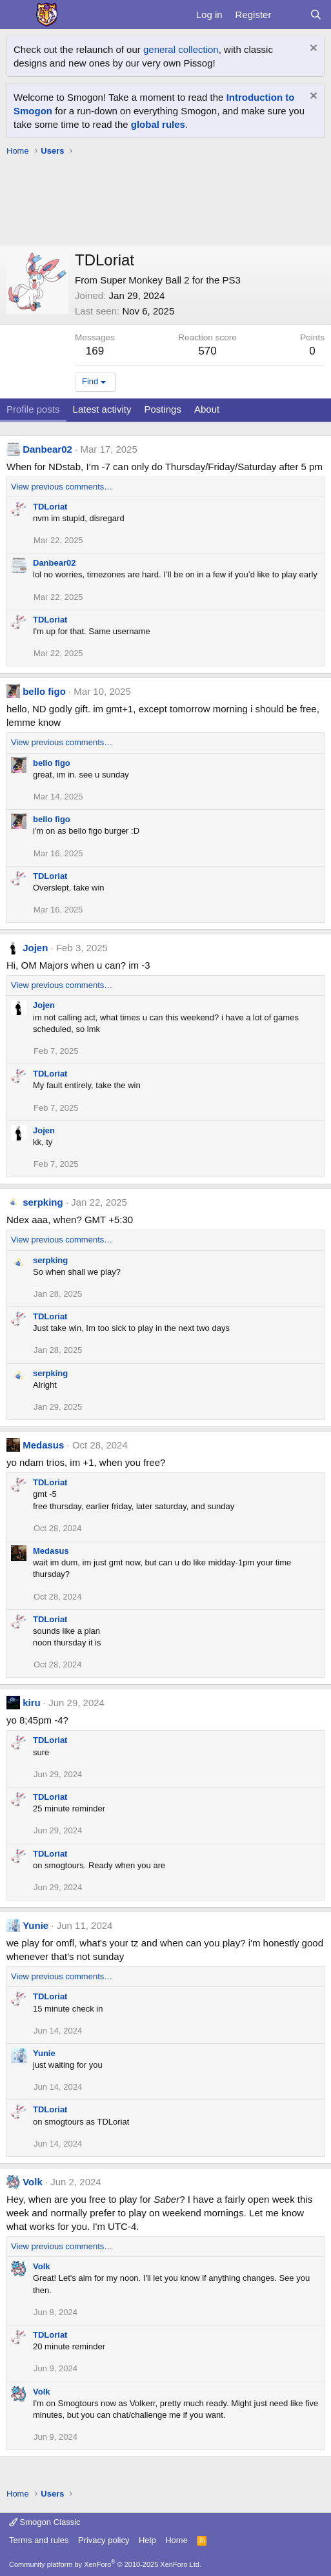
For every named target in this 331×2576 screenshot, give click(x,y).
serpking (43, 1202)
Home (176, 2540)
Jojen (35, 947)
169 (95, 351)
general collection (181, 49)
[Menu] (18, 15)
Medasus (43, 1444)
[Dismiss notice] (311, 49)
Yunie (35, 1925)
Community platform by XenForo (105, 2564)
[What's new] (290, 14)
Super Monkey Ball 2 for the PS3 (170, 279)
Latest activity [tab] (102, 409)
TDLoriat (50, 506)
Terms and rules (38, 2540)
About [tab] (206, 409)
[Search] (315, 14)
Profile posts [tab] (33, 409)
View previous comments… (61, 486)
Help (147, 2540)
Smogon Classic (45, 2522)
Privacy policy (103, 2540)
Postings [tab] (162, 409)
